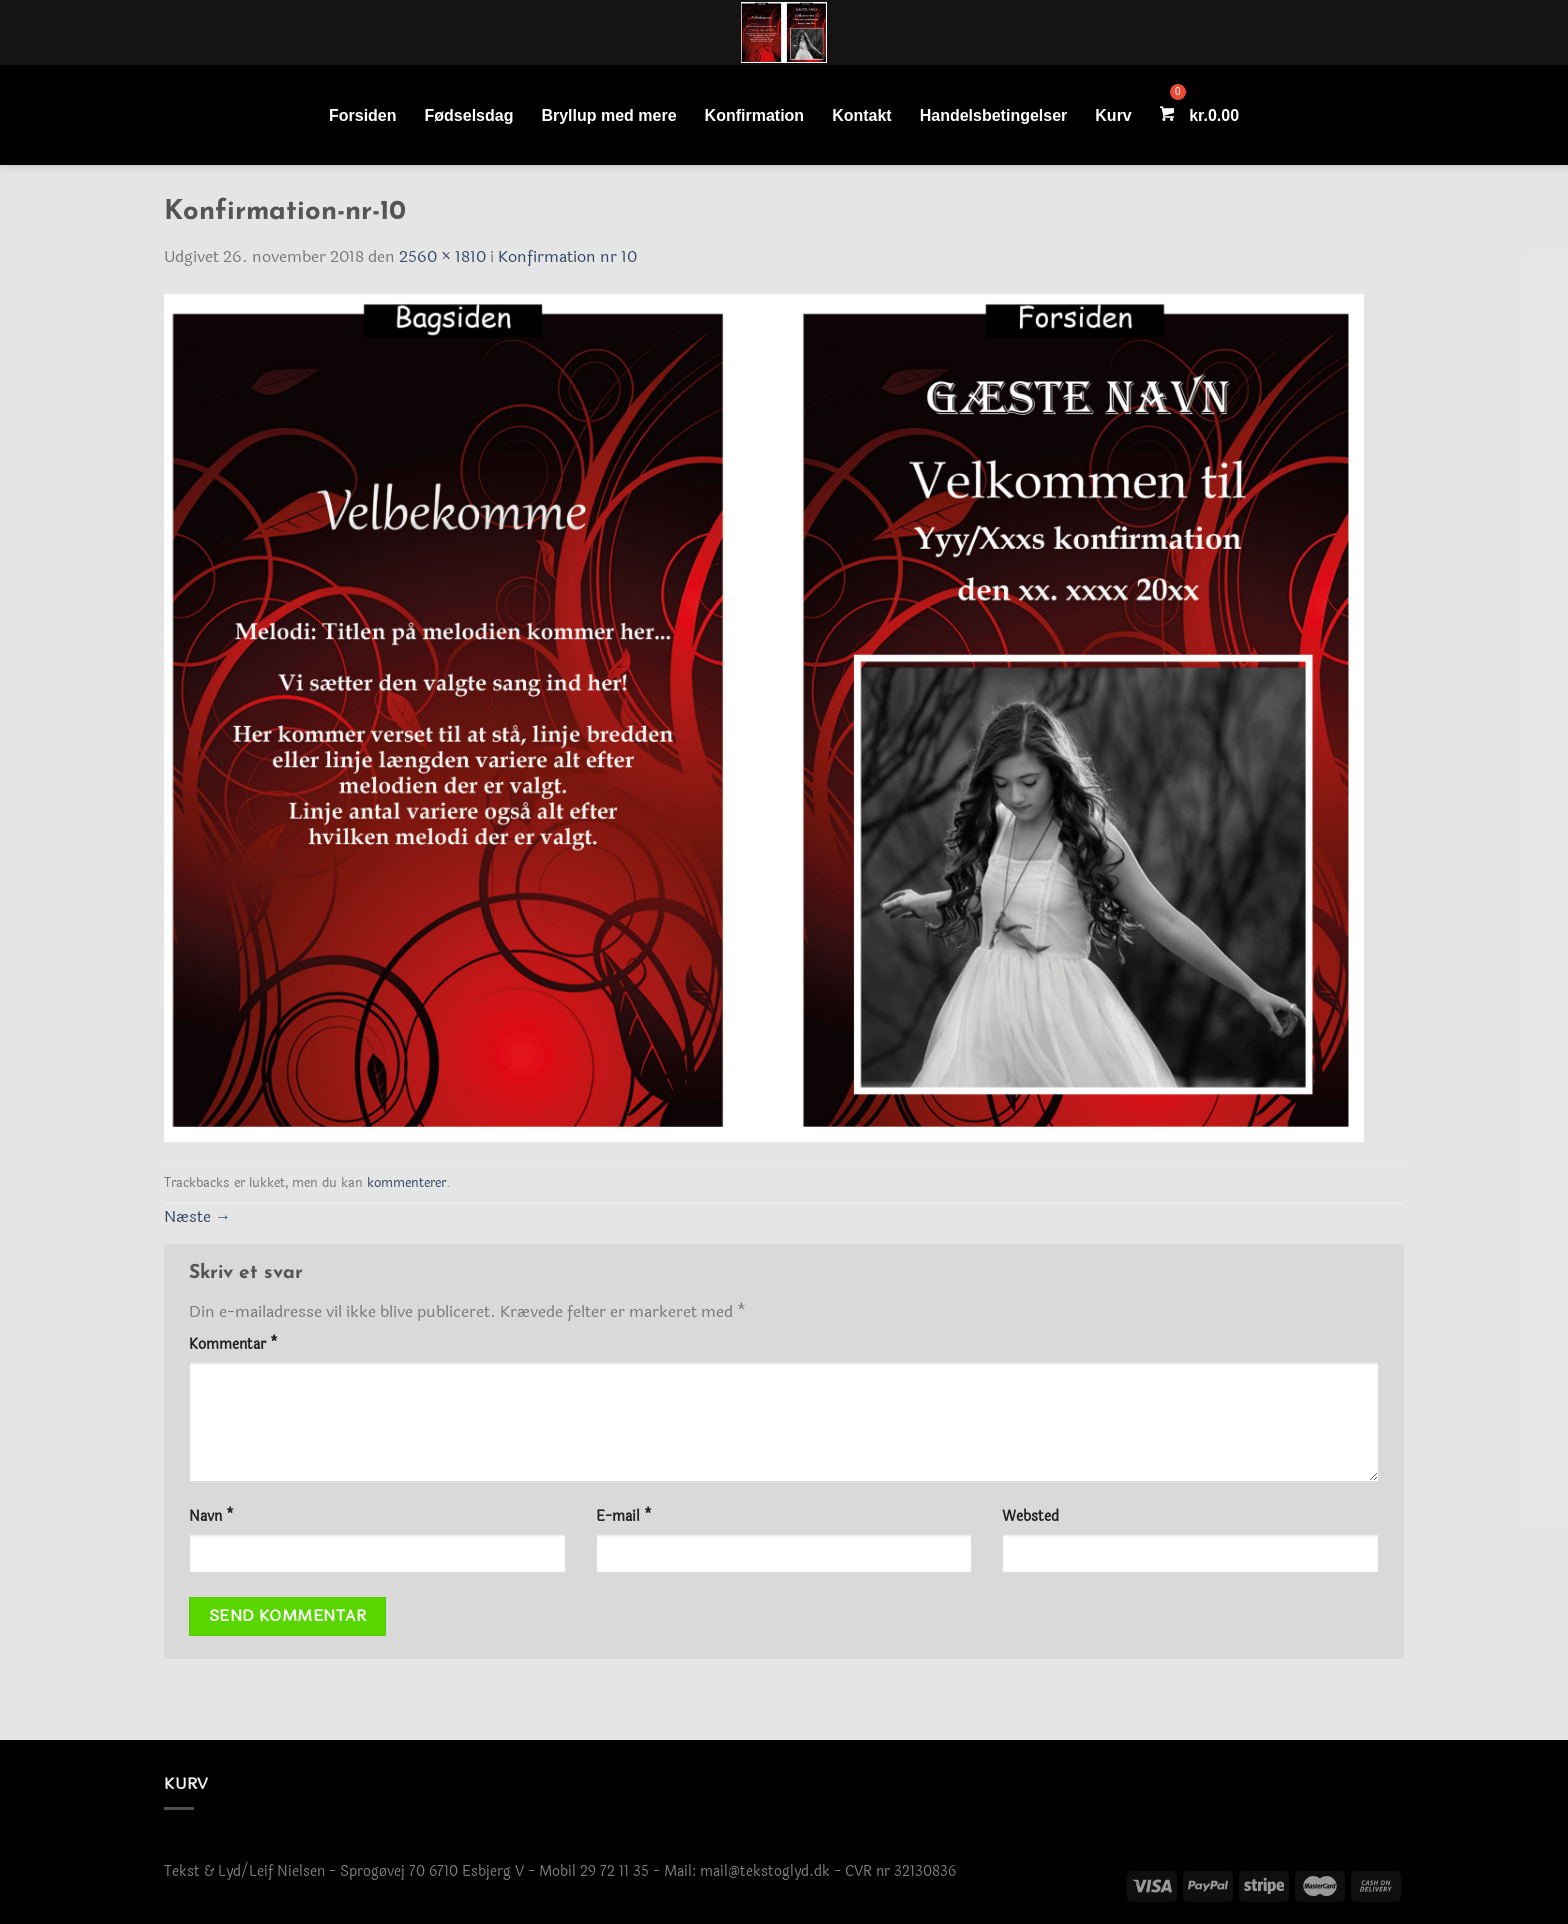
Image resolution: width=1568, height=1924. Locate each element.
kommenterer (406, 1183)
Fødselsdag (469, 115)
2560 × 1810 (442, 256)
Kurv (1113, 115)
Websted (1030, 1516)
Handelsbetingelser (994, 115)
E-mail (624, 1516)
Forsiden (363, 115)
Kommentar (233, 1344)
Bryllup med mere (608, 115)
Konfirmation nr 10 (567, 256)
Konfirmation (755, 115)
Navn (211, 1516)
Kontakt (862, 115)
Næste (197, 1216)
